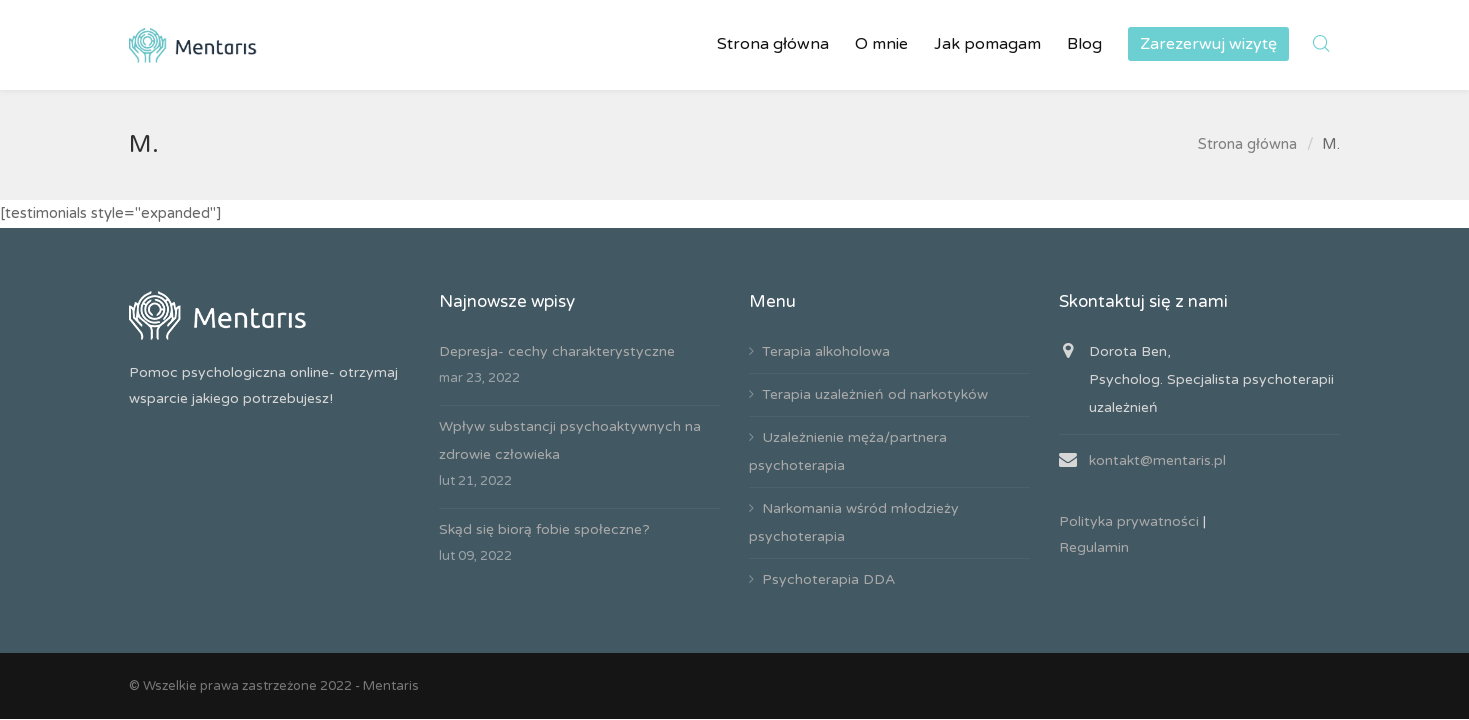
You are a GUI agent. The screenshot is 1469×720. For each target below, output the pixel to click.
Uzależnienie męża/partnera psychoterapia (848, 451)
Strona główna (1247, 144)
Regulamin (1094, 547)
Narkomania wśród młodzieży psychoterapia (854, 522)
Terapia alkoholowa (826, 351)
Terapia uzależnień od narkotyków (875, 394)
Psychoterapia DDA (828, 579)
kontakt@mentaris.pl (1157, 460)
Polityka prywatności (1129, 521)
